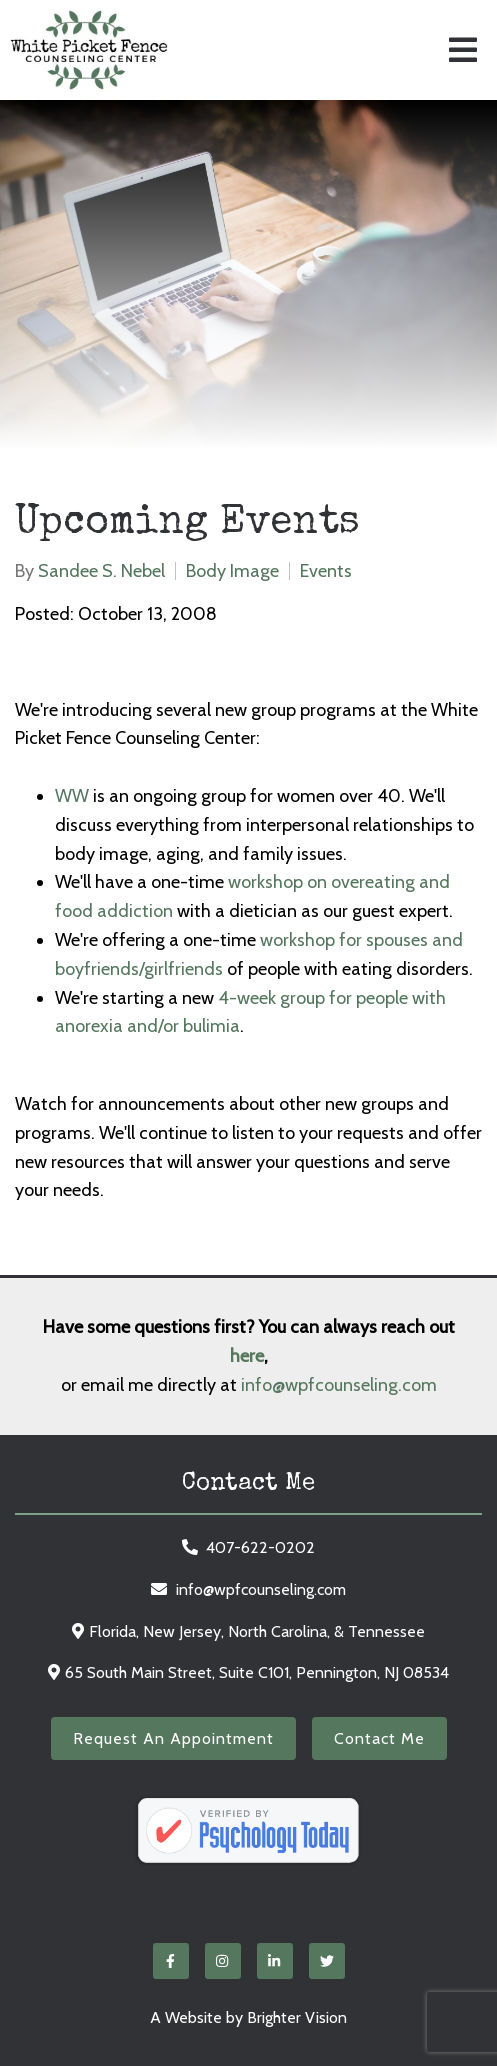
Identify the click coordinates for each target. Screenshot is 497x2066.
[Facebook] (171, 1961)
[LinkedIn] (275, 1961)
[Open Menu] (463, 50)
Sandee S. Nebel (101, 571)
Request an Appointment (173, 1738)
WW (74, 796)
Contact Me (379, 1738)
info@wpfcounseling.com (339, 1385)
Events (326, 571)
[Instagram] (223, 1961)
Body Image (232, 571)
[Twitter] (327, 1961)
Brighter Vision (297, 2017)
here (247, 1356)
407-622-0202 (260, 1547)
